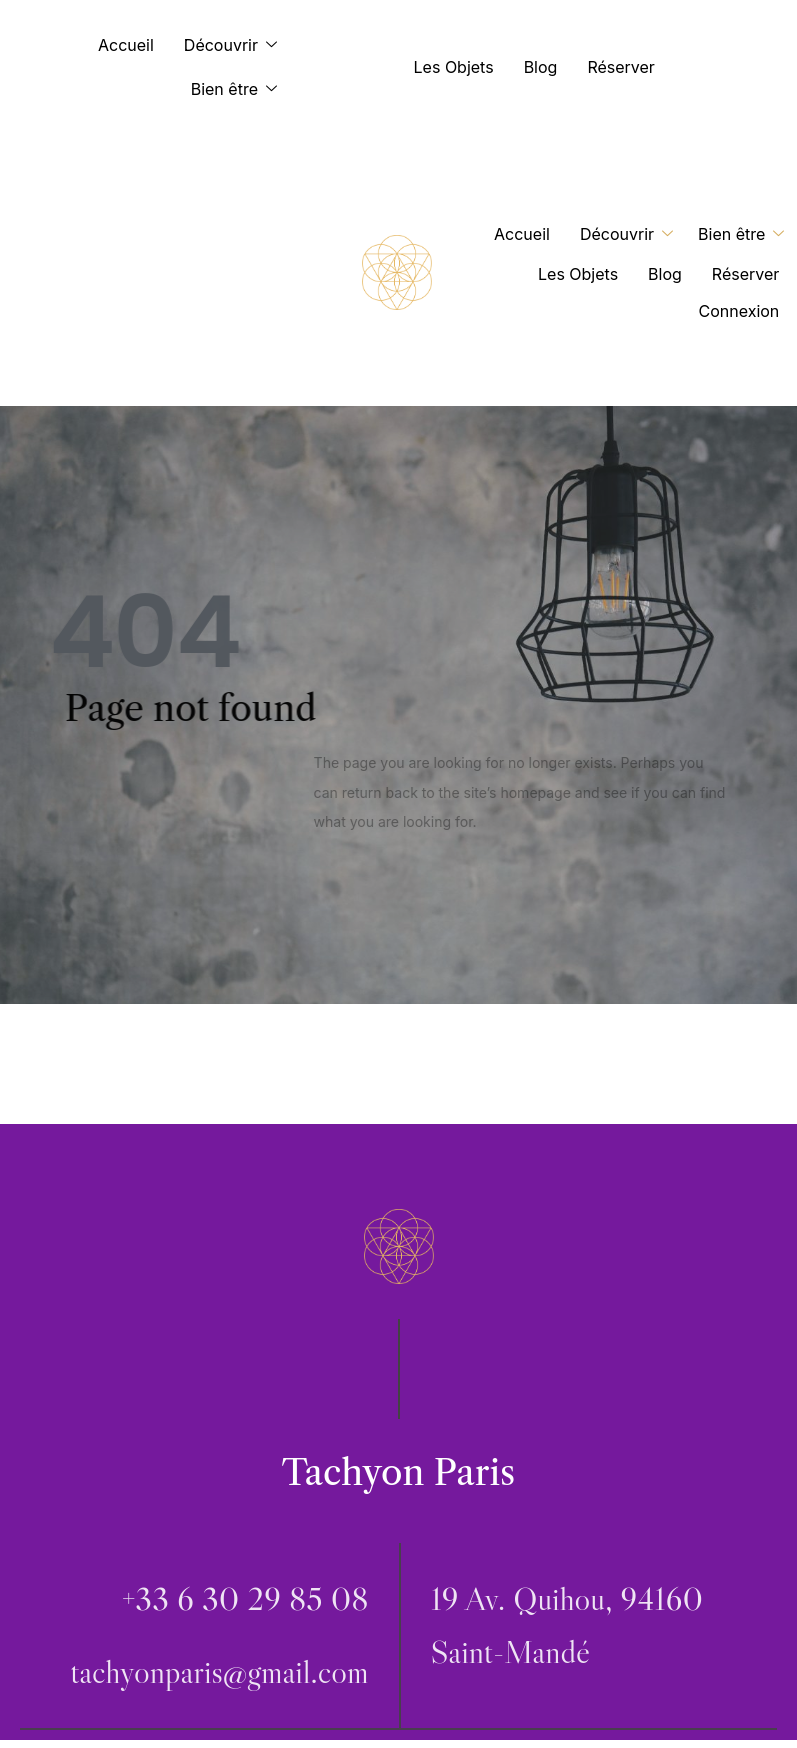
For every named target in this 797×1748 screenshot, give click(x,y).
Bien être (239, 89)
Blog (541, 67)
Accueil (126, 45)
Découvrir (235, 45)
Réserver (620, 67)
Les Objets (454, 67)
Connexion (739, 311)
